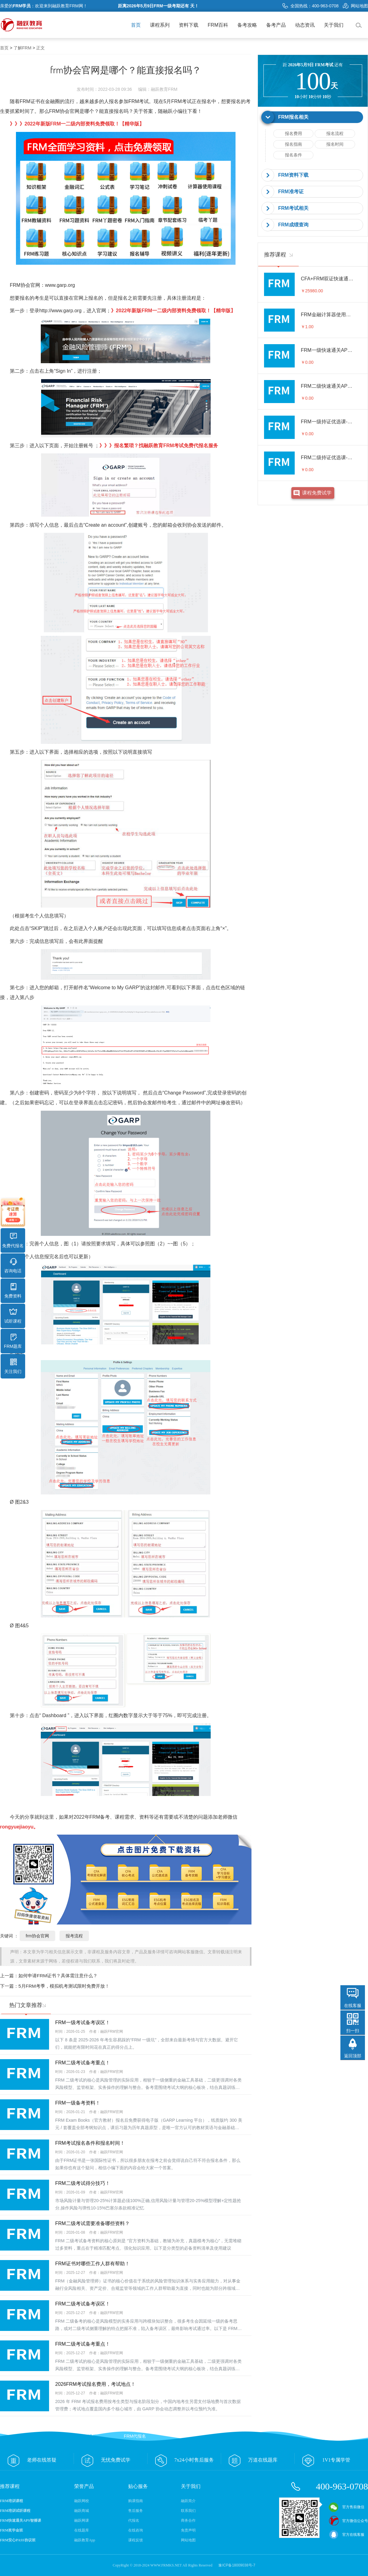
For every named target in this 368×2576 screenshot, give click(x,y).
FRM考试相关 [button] (293, 208)
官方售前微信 (346, 2507)
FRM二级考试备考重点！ (82, 2062)
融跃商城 (81, 2511)
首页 (136, 25)
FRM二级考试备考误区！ (82, 2303)
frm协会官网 (37, 1935)
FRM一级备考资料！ (77, 2102)
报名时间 (334, 144)
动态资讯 (305, 25)
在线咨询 (135, 2530)
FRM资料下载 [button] (293, 175)
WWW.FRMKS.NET (166, 2565)
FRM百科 (218, 25)
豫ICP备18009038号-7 (236, 2565)
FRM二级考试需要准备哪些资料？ (92, 2223)
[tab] (313, 117)
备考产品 (276, 25)
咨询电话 (12, 1265)
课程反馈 (135, 2540)
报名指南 (293, 144)
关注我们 (12, 1366)
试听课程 (12, 1316)
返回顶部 (352, 2055)
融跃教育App (84, 2540)
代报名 (133, 2520)
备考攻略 (247, 25)
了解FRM (22, 47)
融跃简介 (188, 2501)
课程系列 (160, 25)
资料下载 (188, 25)
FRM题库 (13, 1341)
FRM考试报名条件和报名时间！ (90, 2143)
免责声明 (188, 2530)
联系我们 (188, 2511)
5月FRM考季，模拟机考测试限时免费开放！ (63, 1986)
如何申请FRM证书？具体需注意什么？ (58, 1975)
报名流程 (334, 133)
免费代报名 (13, 1240)
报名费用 (293, 133)
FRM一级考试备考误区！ (82, 2022)
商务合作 (188, 2520)
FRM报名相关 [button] (293, 117)
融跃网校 (81, 2501)
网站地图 (355, 5)
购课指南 (135, 2501)
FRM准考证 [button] (291, 191)
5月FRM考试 (177, 101)
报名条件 (293, 154)
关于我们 (333, 25)
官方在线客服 (346, 2534)
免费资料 (12, 1290)
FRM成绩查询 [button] (293, 224)
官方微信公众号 (348, 2521)
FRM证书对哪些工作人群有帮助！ (92, 2263)
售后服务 (135, 2511)
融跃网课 (81, 2520)
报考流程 (74, 1935)
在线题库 (81, 2530)
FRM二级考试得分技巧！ (82, 2183)
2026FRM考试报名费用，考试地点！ (95, 2384)
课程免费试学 (317, 492)
